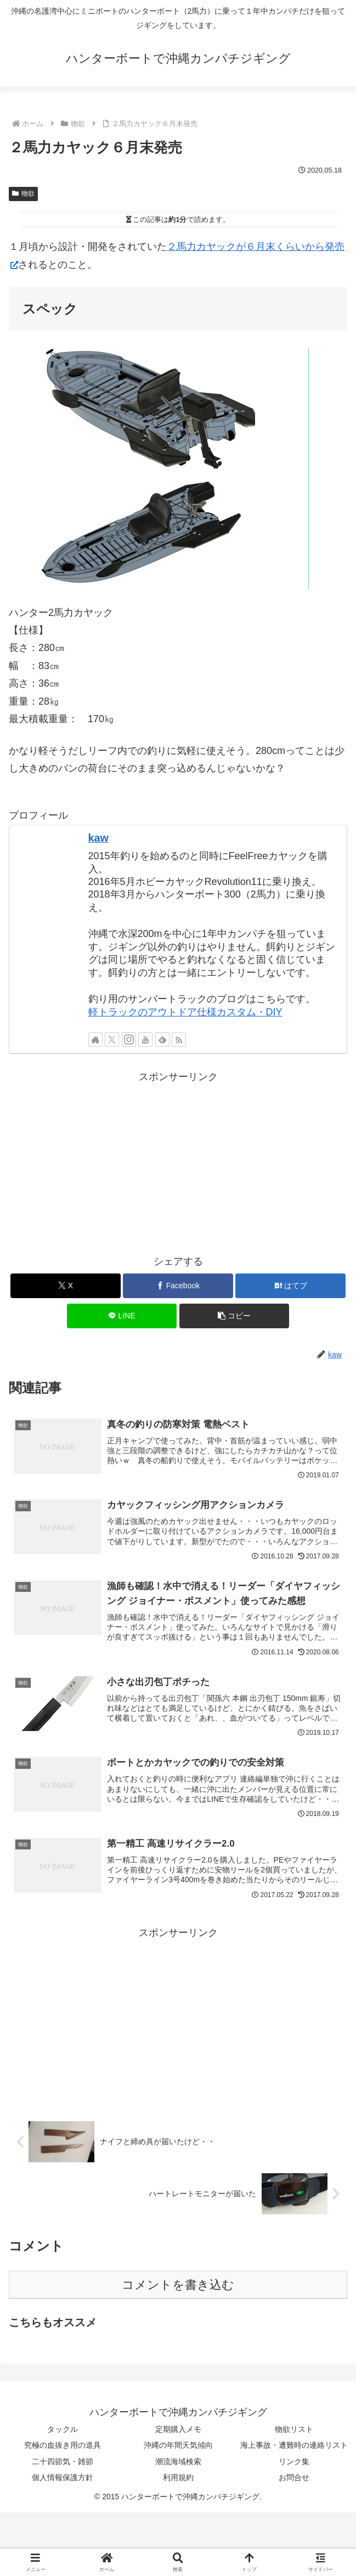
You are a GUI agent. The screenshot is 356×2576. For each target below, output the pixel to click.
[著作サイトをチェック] (95, 1039)
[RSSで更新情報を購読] (179, 1039)
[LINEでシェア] (122, 1316)
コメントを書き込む (178, 2288)
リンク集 (294, 2464)
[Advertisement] (178, 1162)
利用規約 (178, 2480)
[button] (234, 1316)
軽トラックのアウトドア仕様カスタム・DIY (185, 1012)
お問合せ (294, 2480)
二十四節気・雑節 (62, 2464)
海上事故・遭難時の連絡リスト (294, 2448)
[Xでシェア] (65, 1285)
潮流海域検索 (178, 2464)
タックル (62, 2432)
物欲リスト (294, 2432)
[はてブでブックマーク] (290, 1285)
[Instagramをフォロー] (129, 1039)
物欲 (23, 193)
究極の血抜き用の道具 (62, 2448)
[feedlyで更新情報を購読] (162, 1039)
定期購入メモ (178, 2432)
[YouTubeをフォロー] (145, 1039)
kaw (98, 838)
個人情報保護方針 (62, 2480)
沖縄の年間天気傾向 (178, 2448)
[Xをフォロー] (112, 1039)
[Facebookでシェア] (178, 1285)
